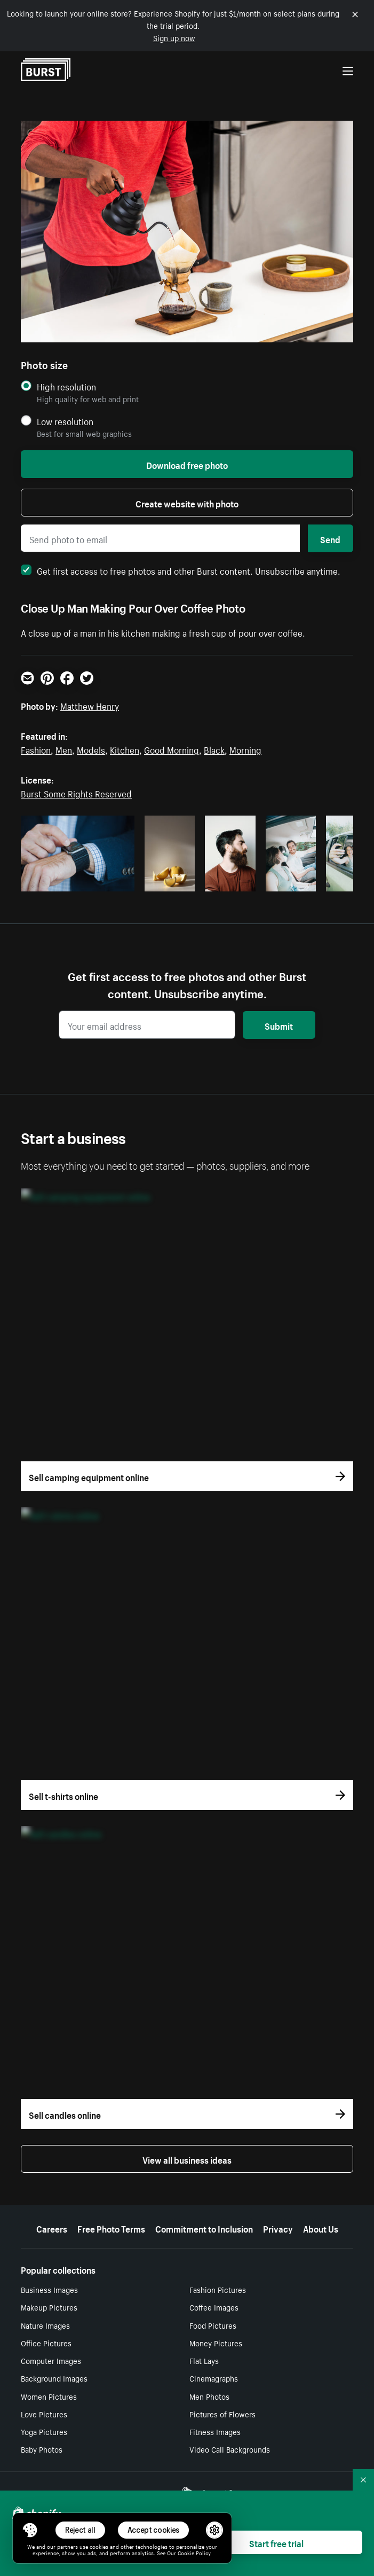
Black (214, 749)
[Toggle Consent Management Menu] (29, 2530)
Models (91, 749)
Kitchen (124, 749)
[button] (29, 2530)
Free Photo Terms (111, 2228)
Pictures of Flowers (222, 2414)
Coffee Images (213, 2307)
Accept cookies (154, 2530)
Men (63, 749)
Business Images (49, 2289)
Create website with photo (187, 503)
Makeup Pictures (49, 2307)
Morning (245, 749)
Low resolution (65, 421)
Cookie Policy (194, 2552)
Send (330, 538)
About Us (320, 2228)
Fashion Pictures (217, 2289)
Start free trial (276, 2542)
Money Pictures (215, 2342)
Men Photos (209, 2396)
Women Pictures (49, 2396)
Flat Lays (204, 2360)
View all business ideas (187, 2159)
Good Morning (171, 749)
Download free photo (187, 464)
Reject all (80, 2530)
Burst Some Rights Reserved (76, 793)
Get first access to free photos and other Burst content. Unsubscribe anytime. (180, 570)
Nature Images (45, 2325)
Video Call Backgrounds (229, 2449)
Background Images (54, 2378)
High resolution (66, 386)
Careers (51, 2228)
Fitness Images (215, 2431)
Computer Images (51, 2360)
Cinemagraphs (213, 2378)
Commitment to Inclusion (204, 2228)
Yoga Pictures (44, 2431)
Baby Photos (41, 2449)
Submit (279, 1025)
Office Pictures (46, 2342)
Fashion (36, 749)
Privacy (278, 2228)
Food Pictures (212, 2325)
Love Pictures (44, 2414)
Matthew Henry (89, 705)
